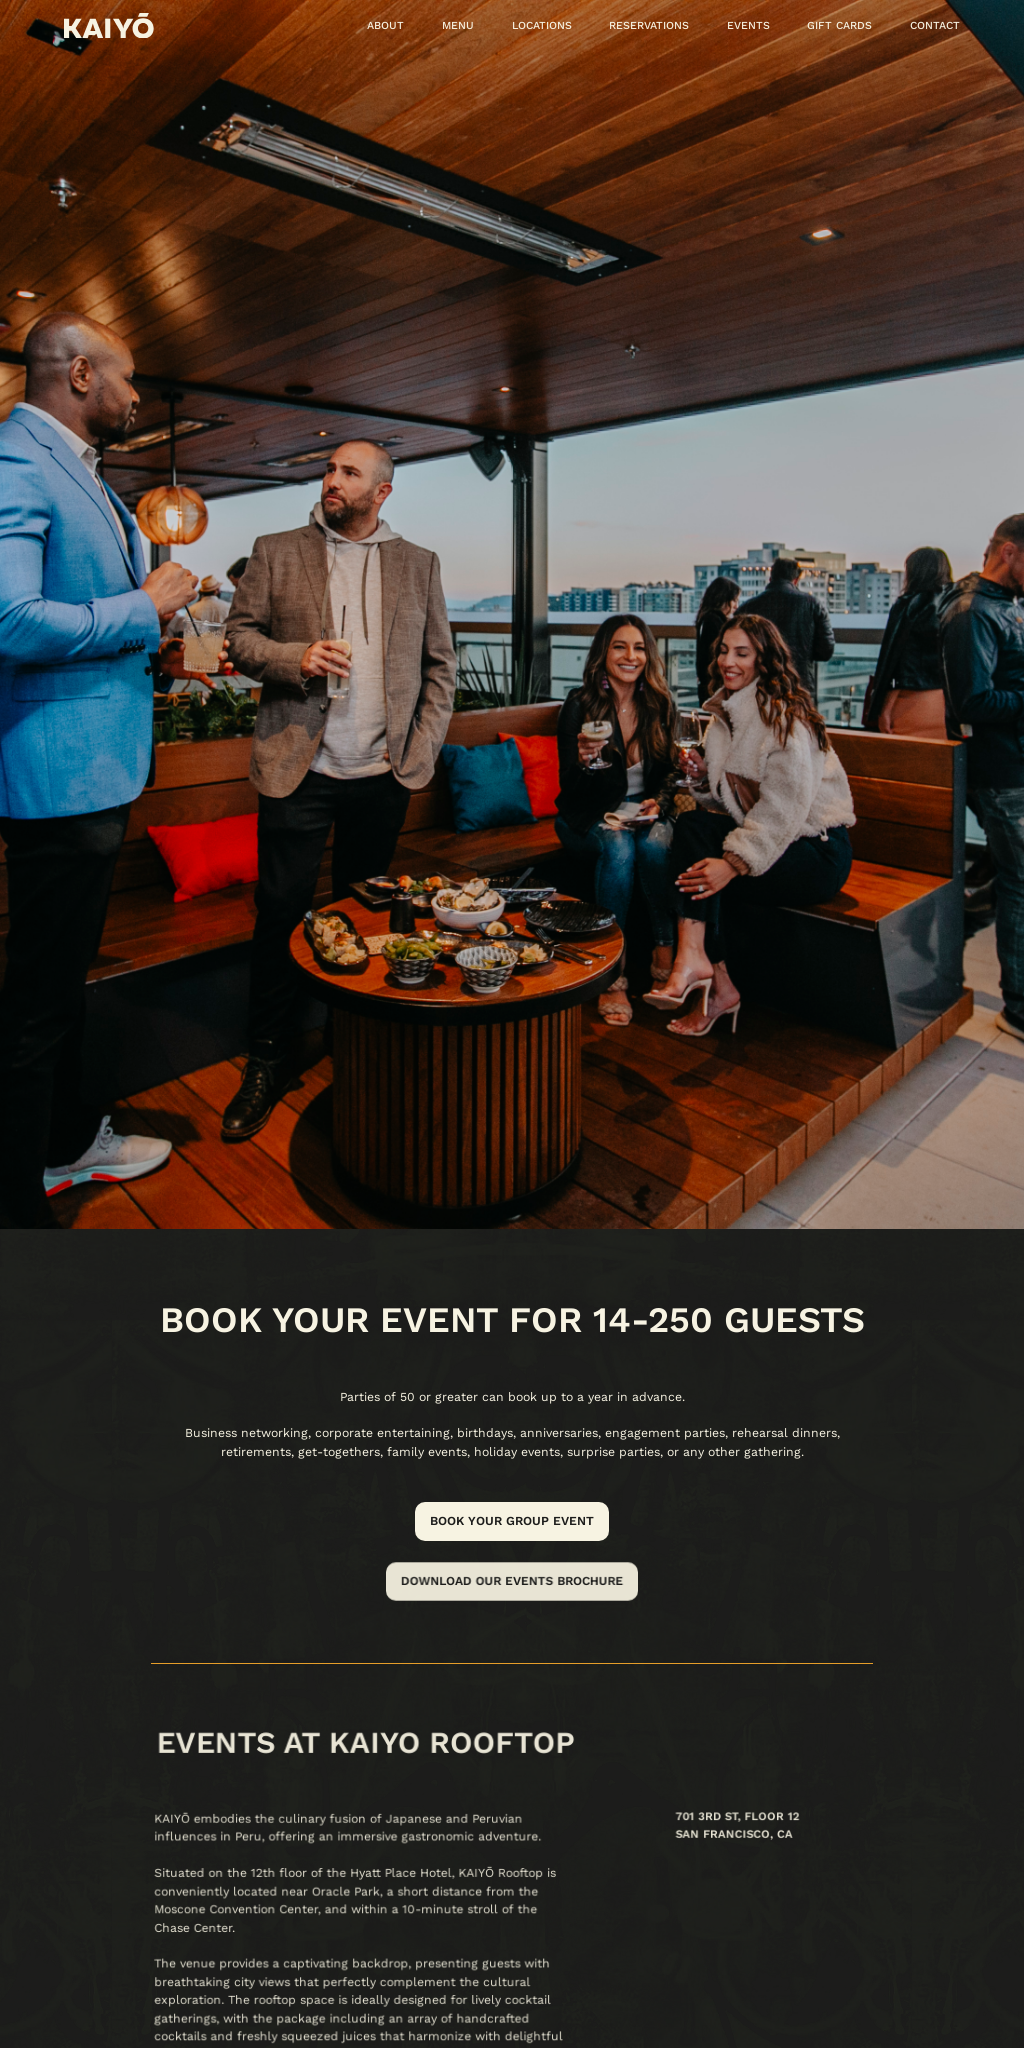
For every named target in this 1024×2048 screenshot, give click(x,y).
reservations (649, 25)
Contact (935, 25)
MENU (458, 25)
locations (542, 25)
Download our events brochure (512, 1580)
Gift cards (839, 25)
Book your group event (512, 1521)
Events (748, 25)
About (385, 25)
